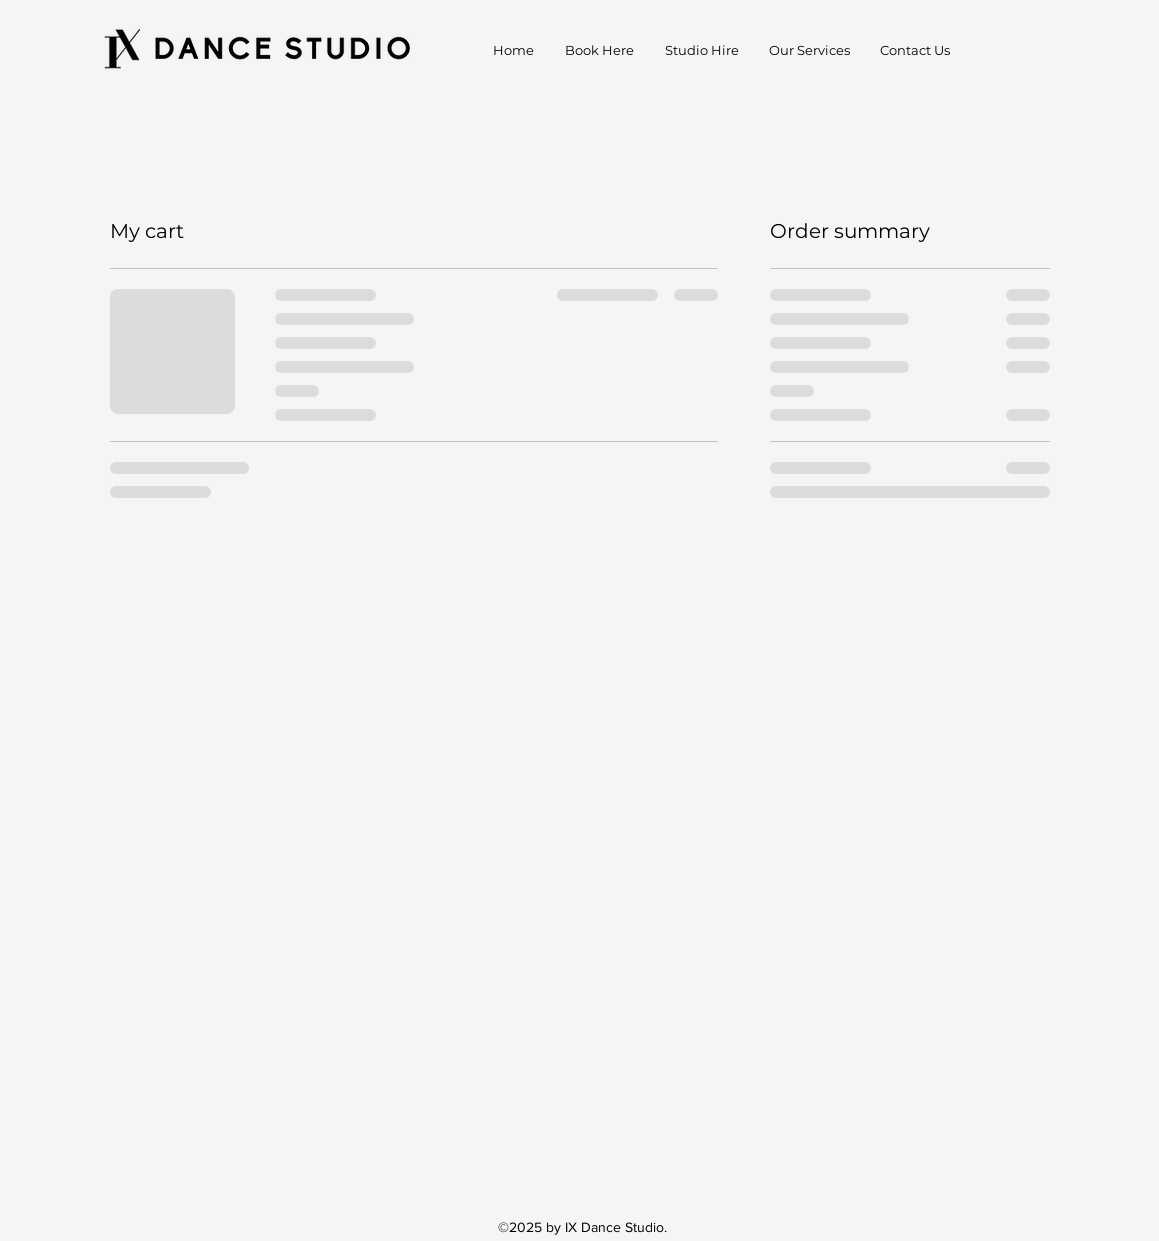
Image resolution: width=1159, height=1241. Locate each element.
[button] (809, 50)
